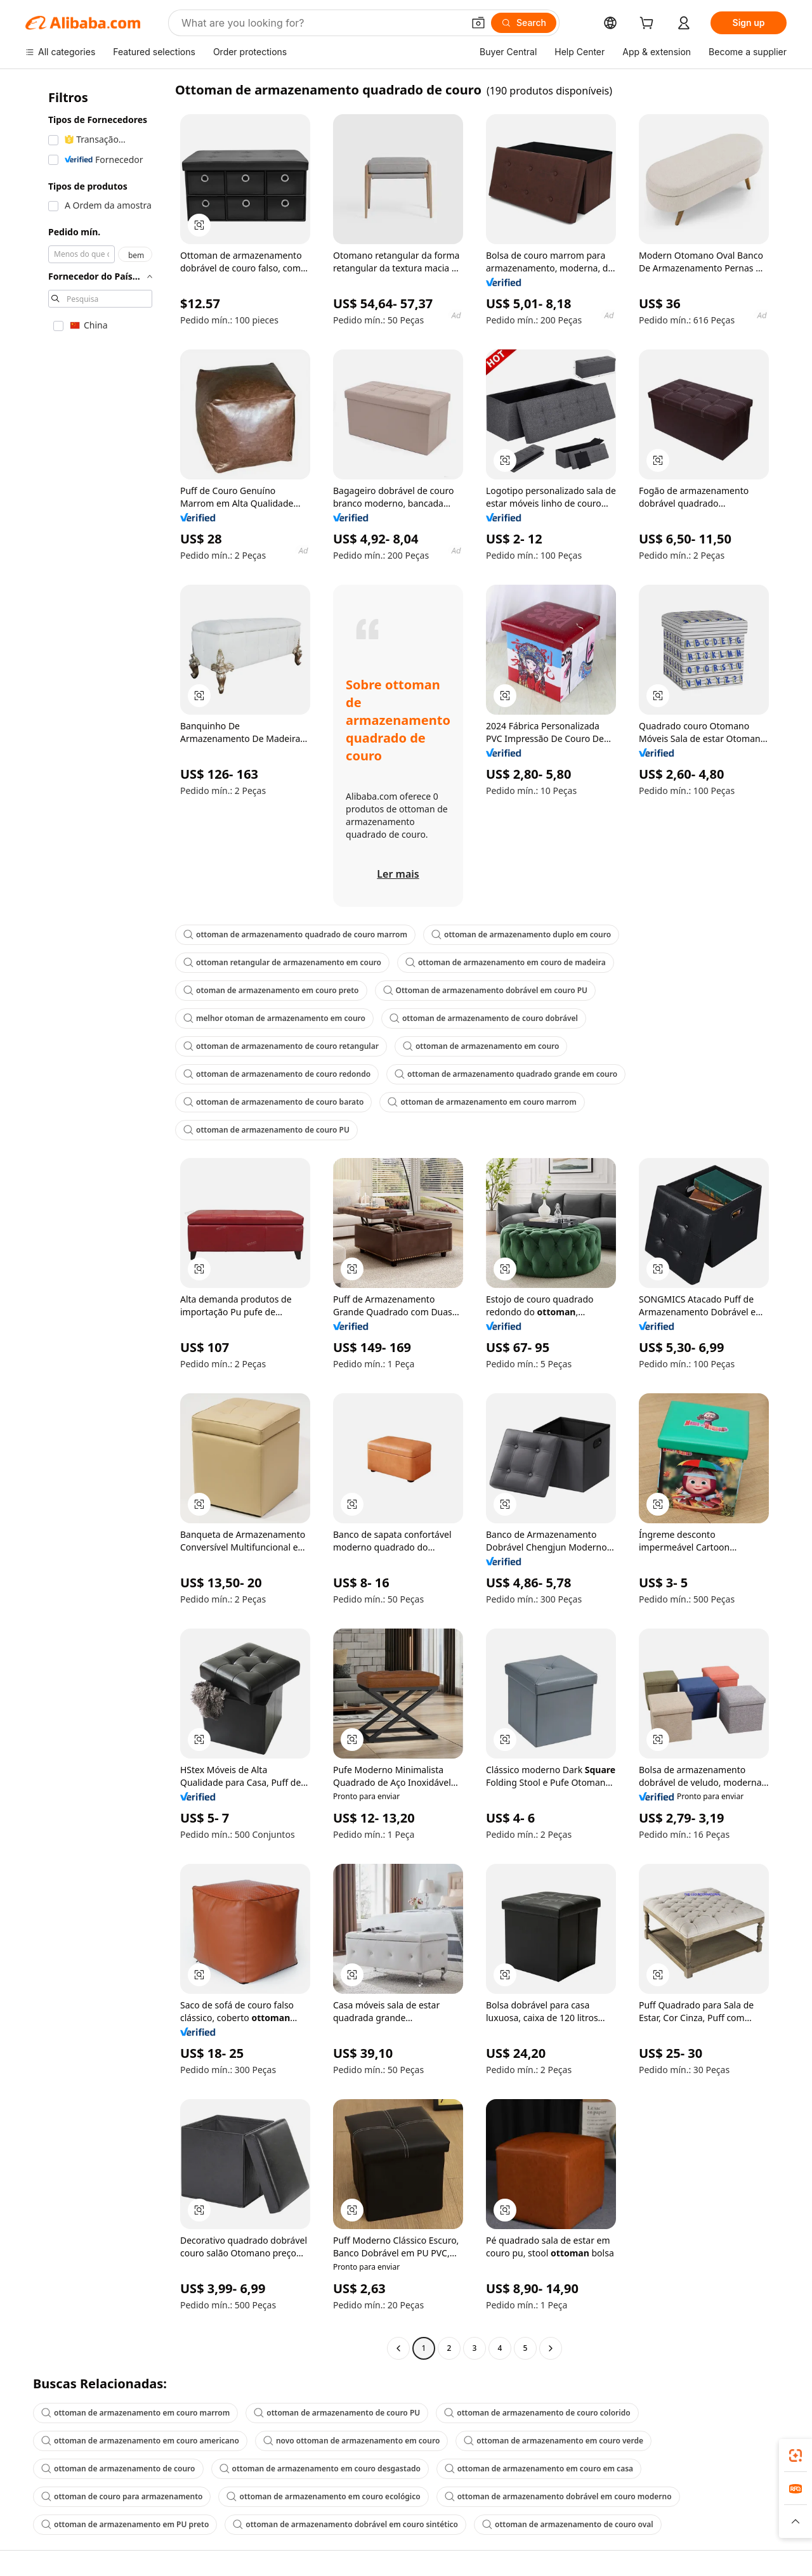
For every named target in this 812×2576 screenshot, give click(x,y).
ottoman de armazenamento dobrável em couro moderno (558, 2496)
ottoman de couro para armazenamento (121, 2496)
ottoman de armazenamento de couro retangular (281, 1046)
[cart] (648, 24)
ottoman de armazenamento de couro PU (266, 1129)
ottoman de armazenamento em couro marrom (482, 1101)
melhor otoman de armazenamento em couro (274, 1018)
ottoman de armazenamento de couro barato (273, 1101)
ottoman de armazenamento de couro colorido (537, 2412)
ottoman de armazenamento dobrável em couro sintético (345, 2524)
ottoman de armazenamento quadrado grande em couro (506, 1074)
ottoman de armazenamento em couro (481, 1046)
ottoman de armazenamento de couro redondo (276, 1074)
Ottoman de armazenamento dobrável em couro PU (485, 990)
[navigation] (96, 1220)
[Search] (523, 23)
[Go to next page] (550, 2348)
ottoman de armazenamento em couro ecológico (323, 2496)
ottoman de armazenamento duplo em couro (521, 934)
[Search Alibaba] (321, 23)
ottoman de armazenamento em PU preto (125, 2524)
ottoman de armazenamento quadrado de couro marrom (295, 934)
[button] (478, 23)
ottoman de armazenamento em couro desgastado (320, 2468)
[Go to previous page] (398, 2348)
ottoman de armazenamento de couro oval (567, 2524)
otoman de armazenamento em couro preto (271, 990)
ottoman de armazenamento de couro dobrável (484, 1018)
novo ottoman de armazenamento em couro (351, 2440)
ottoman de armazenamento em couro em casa (539, 2468)
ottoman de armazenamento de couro (118, 2468)
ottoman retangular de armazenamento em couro (282, 962)
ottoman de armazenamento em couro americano (140, 2440)
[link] (795, 2455)
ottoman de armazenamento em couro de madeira (505, 962)
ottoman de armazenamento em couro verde (553, 2440)
